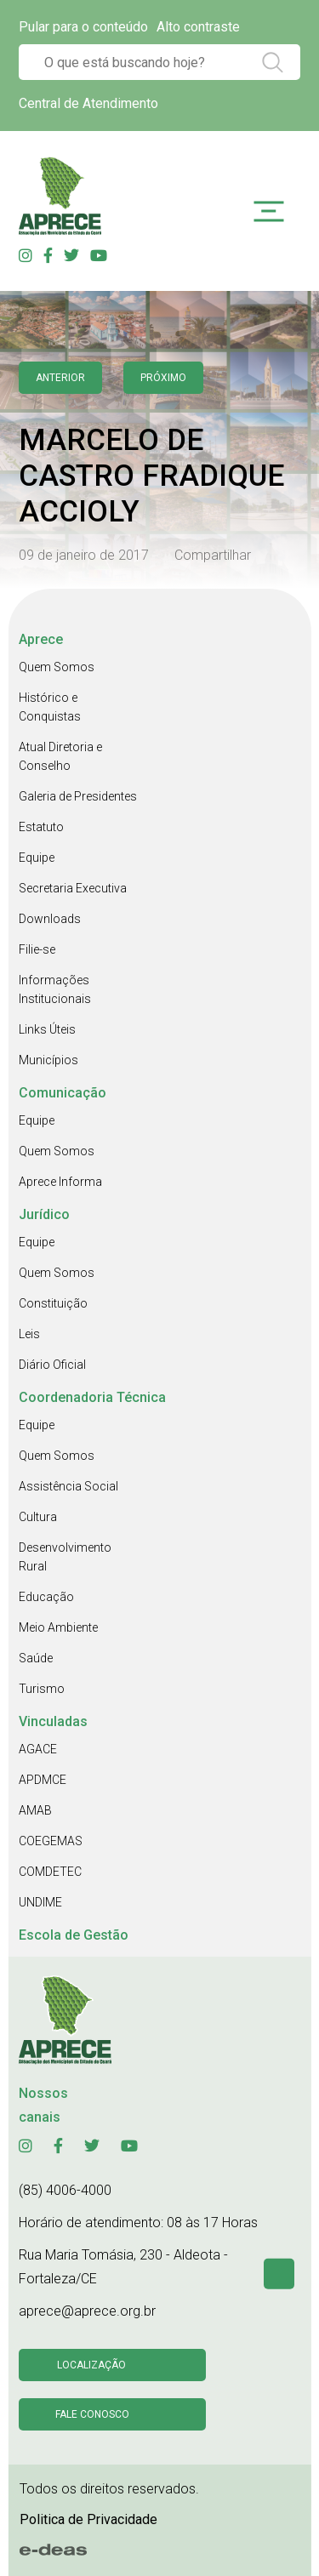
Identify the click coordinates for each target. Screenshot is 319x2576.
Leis (29, 1334)
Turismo (42, 1688)
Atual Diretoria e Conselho (60, 756)
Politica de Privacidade (88, 2519)
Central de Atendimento (88, 103)
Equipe (36, 857)
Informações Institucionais (55, 989)
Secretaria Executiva (73, 888)
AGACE (38, 1749)
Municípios (48, 1060)
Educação (46, 1597)
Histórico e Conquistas (50, 707)
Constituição (53, 1303)
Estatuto (41, 827)
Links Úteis (47, 1029)
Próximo (163, 378)
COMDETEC (50, 1871)
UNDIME (40, 1902)
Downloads (50, 919)
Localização (91, 2365)
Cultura (38, 1517)
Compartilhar (212, 555)
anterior (60, 378)
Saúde (36, 1658)
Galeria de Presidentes (78, 796)
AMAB (35, 1810)
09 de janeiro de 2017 (84, 555)
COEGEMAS (51, 1841)
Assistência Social (68, 1486)
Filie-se (37, 949)
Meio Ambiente (58, 1627)
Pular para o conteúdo (83, 27)
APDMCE (42, 1780)
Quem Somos (56, 667)
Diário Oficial (52, 1364)
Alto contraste (198, 27)
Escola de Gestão (73, 1935)
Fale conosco (92, 2414)
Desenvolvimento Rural (65, 1557)
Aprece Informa (60, 1181)
